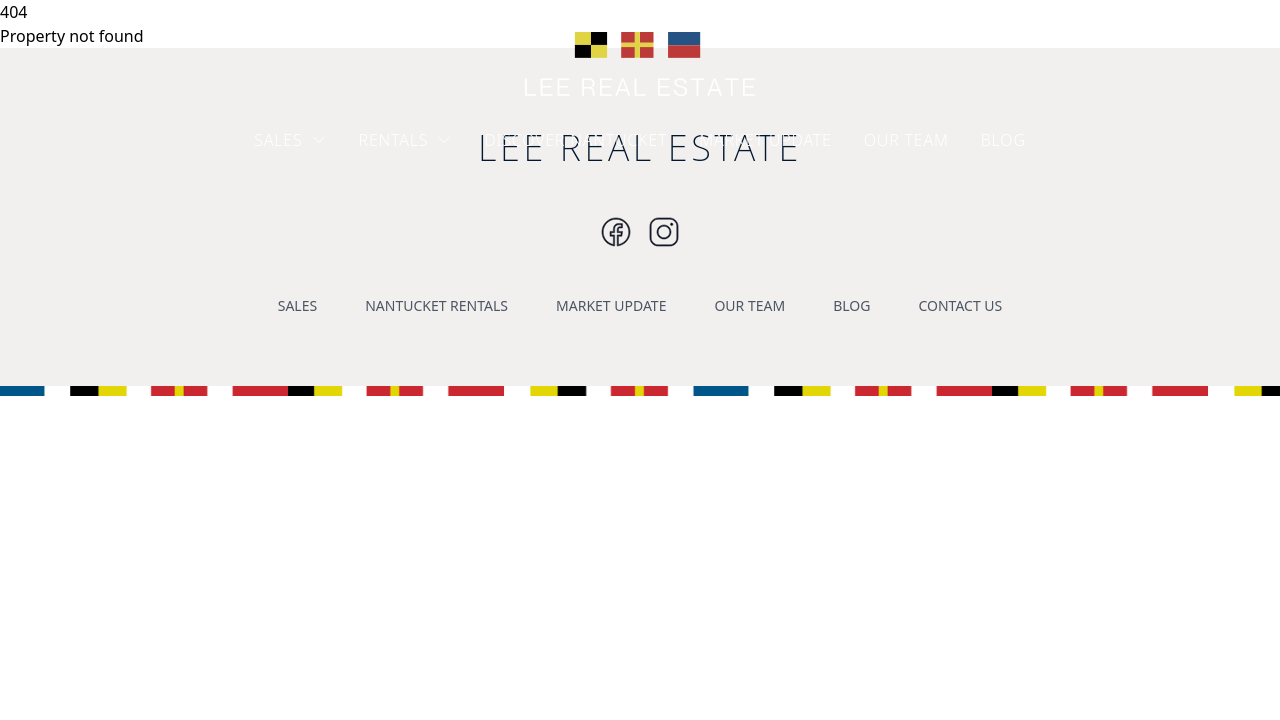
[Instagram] (616, 232)
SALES (290, 140)
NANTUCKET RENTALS (436, 305)
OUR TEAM (906, 140)
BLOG (1003, 140)
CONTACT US (960, 305)
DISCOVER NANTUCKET (575, 140)
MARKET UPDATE (765, 140)
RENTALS (406, 140)
